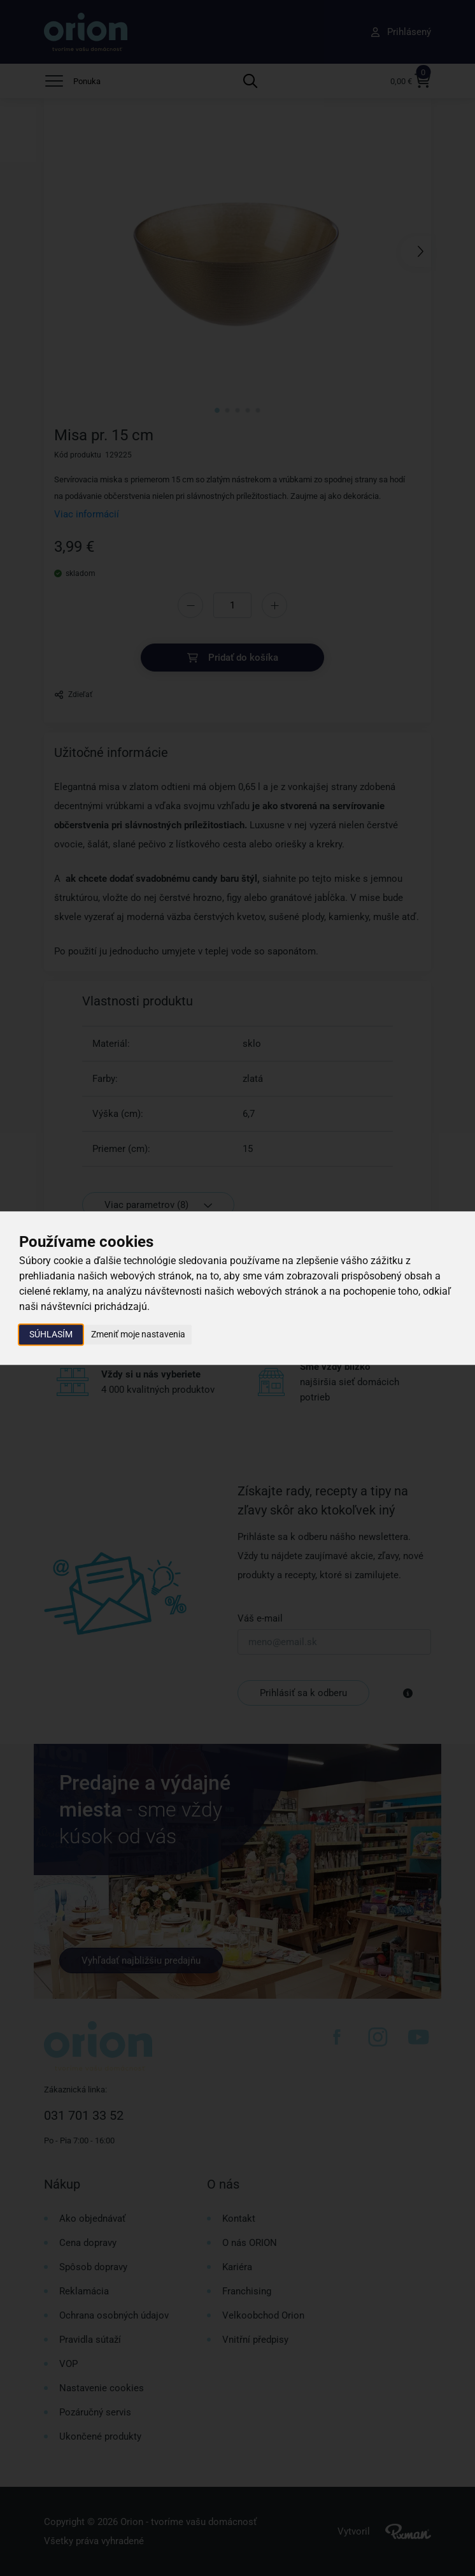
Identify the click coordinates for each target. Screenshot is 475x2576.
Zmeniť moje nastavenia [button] (138, 1334)
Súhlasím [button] (51, 1334)
